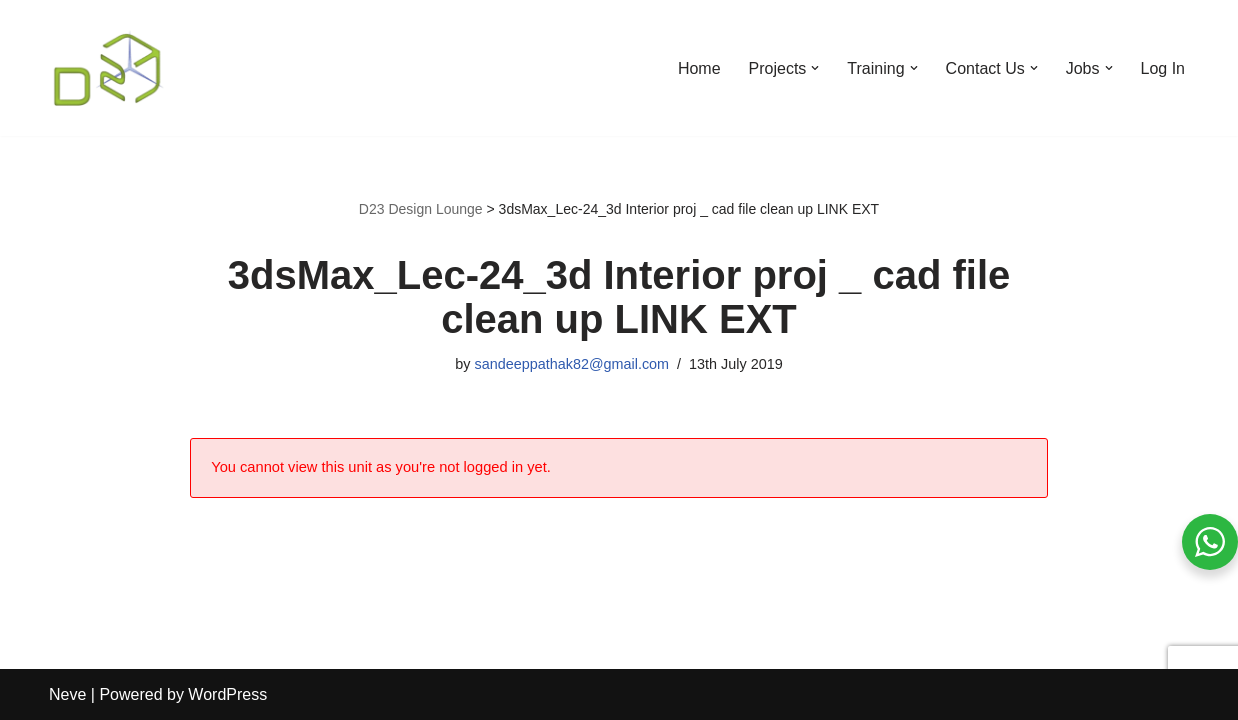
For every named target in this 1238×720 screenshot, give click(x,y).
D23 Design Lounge (421, 209)
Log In (1163, 68)
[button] (815, 68)
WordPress (227, 694)
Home (699, 68)
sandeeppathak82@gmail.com (571, 364)
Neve (67, 694)
